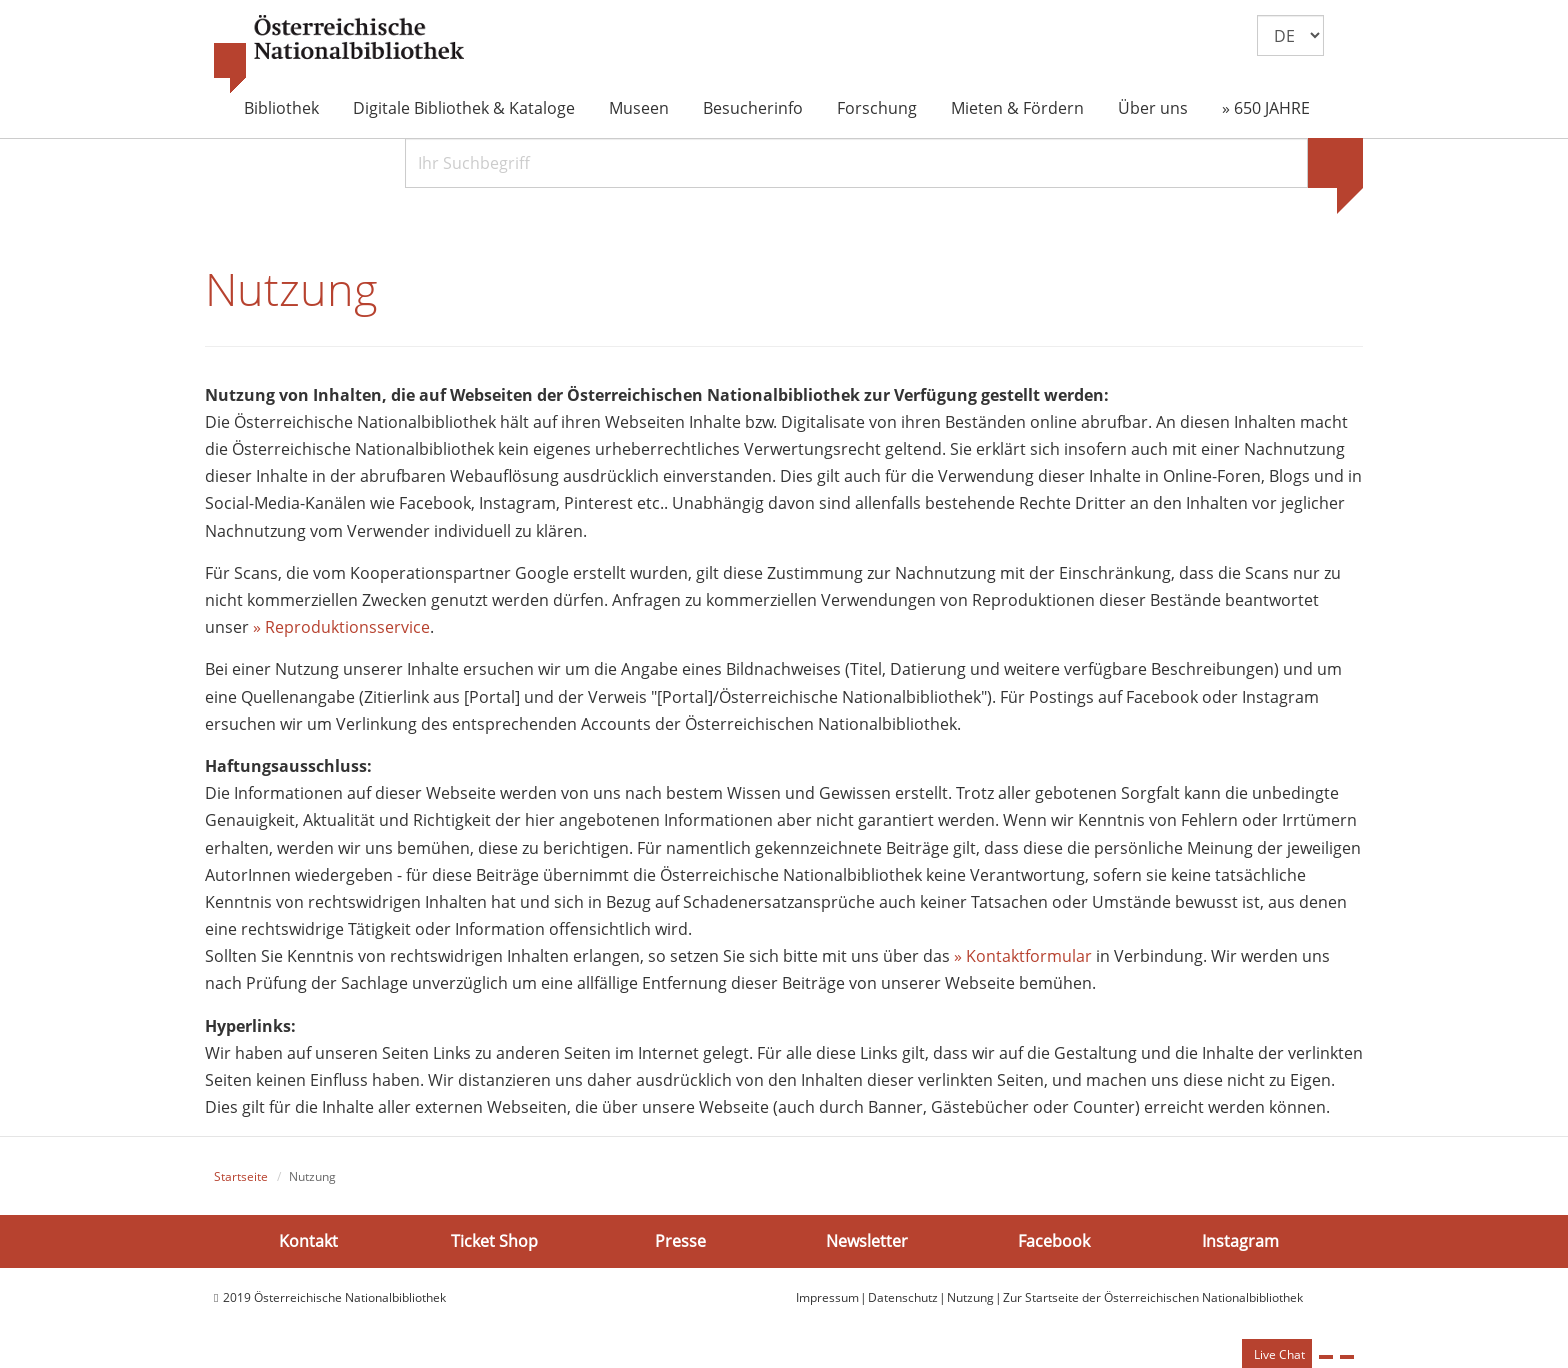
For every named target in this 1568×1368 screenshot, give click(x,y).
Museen (639, 108)
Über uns (1153, 108)
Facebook (1054, 1240)
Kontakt (308, 1240)
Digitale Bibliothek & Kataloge (464, 108)
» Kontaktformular (1023, 956)
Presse (680, 1240)
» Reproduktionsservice (341, 627)
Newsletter (867, 1240)
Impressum (827, 1297)
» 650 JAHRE (1266, 108)
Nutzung (970, 1297)
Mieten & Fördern (1017, 108)
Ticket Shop (494, 1240)
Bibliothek (281, 108)
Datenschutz (903, 1297)
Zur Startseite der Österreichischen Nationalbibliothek (1153, 1297)
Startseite (241, 1176)
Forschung (877, 108)
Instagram (1240, 1240)
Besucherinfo (753, 108)
